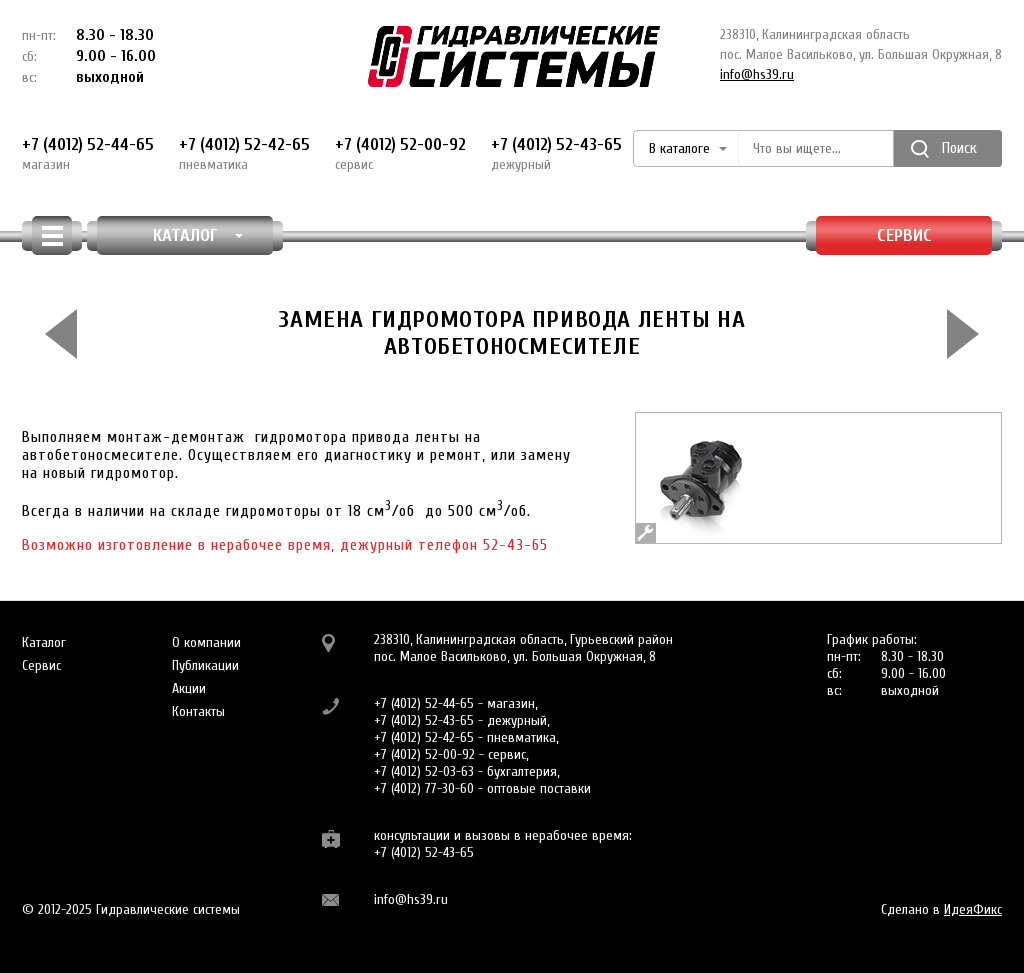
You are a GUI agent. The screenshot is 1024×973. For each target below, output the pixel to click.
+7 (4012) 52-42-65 (244, 154)
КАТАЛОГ (198, 235)
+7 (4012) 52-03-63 (424, 771)
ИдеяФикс (973, 909)
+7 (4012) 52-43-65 (556, 154)
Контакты (198, 711)
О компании (206, 642)
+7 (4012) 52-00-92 (400, 154)
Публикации (205, 665)
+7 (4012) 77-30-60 (424, 788)
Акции (189, 688)
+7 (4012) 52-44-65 (88, 154)
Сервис (904, 235)
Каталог (44, 642)
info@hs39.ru (757, 74)
